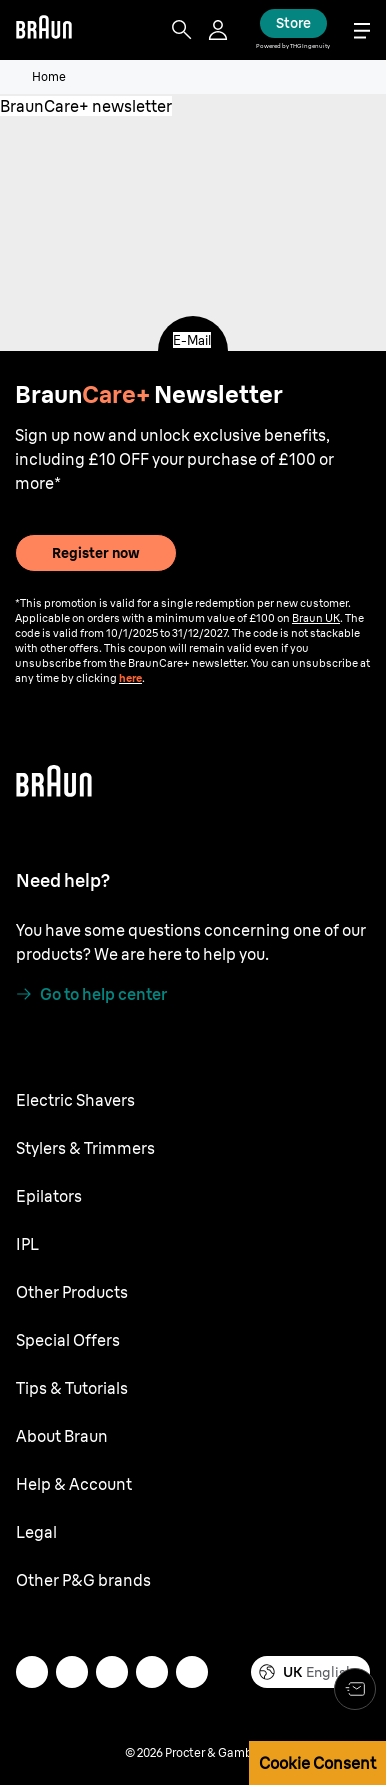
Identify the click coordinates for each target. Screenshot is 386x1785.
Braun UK (316, 618)
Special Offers (68, 1340)
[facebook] (152, 1672)
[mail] (32, 1672)
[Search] (182, 30)
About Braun (62, 1436)
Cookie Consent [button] (317, 1763)
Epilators (49, 1196)
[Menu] (362, 30)
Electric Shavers (75, 1100)
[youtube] (192, 1672)
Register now (96, 553)
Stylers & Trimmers (85, 1148)
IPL (27, 1244)
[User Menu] (220, 30)
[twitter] (112, 1672)
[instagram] (72, 1672)
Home (49, 76)
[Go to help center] (91, 994)
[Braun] (44, 30)
